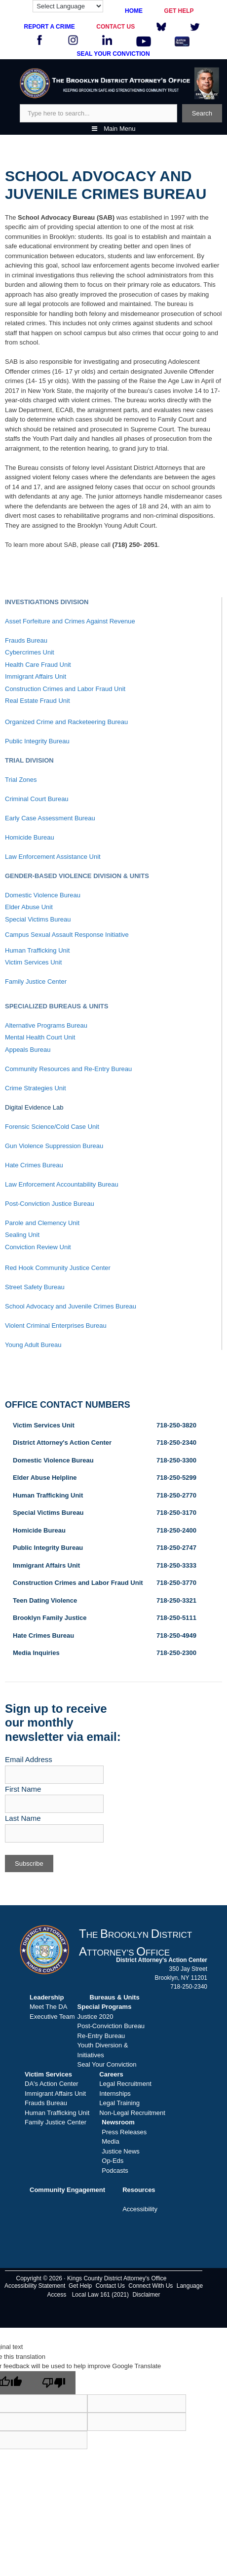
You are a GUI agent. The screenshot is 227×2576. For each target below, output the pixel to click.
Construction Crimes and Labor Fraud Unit (65, 688)
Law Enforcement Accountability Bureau (61, 1184)
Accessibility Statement (34, 2285)
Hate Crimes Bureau (34, 1165)
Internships (115, 2093)
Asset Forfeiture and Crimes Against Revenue (70, 621)
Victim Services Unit (33, 962)
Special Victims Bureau (38, 919)
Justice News (121, 2151)
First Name (23, 1789)
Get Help (80, 2285)
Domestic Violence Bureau (42, 895)
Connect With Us (150, 2285)
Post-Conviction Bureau (111, 2026)
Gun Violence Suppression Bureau (54, 1146)
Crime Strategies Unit (35, 1088)
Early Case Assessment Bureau (50, 818)
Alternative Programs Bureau (46, 1025)
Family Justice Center (36, 981)
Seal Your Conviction (107, 2064)
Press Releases (124, 2132)
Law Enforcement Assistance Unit (53, 856)
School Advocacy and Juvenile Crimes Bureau (70, 1306)
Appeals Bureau (28, 1049)
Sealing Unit (22, 1234)
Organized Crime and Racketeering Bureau (66, 722)
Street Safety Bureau (35, 1287)
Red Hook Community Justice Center (58, 1267)
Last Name (23, 1818)
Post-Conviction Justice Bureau (49, 1203)
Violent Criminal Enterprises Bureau (56, 1325)
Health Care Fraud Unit (38, 664)
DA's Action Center (51, 2083)
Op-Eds (112, 2160)
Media (110, 2141)
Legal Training (119, 2103)
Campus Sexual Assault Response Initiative (67, 934)
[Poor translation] (54, 2382)
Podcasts (115, 2170)
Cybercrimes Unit (29, 652)
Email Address (28, 1759)
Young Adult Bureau (33, 1344)
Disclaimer (146, 2294)
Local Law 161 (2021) (100, 2294)
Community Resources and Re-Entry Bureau (68, 1069)
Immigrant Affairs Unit (35, 676)
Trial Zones (21, 779)
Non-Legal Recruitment (132, 2112)
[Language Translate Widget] (68, 6)
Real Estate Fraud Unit (37, 700)
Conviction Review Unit (38, 1247)
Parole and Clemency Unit (42, 1223)
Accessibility (139, 2209)
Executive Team (52, 2016)
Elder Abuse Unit (29, 907)
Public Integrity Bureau (37, 741)
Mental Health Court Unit (40, 1037)
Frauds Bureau (26, 640)
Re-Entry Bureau (101, 2035)
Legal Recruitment (125, 2083)
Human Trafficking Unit (37, 950)
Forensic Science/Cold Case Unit (52, 1126)
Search (202, 113)
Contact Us (110, 2285)
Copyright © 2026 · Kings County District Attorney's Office (91, 2278)
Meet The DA (48, 2006)
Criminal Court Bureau (37, 799)
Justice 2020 (95, 2016)
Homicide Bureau (29, 837)
